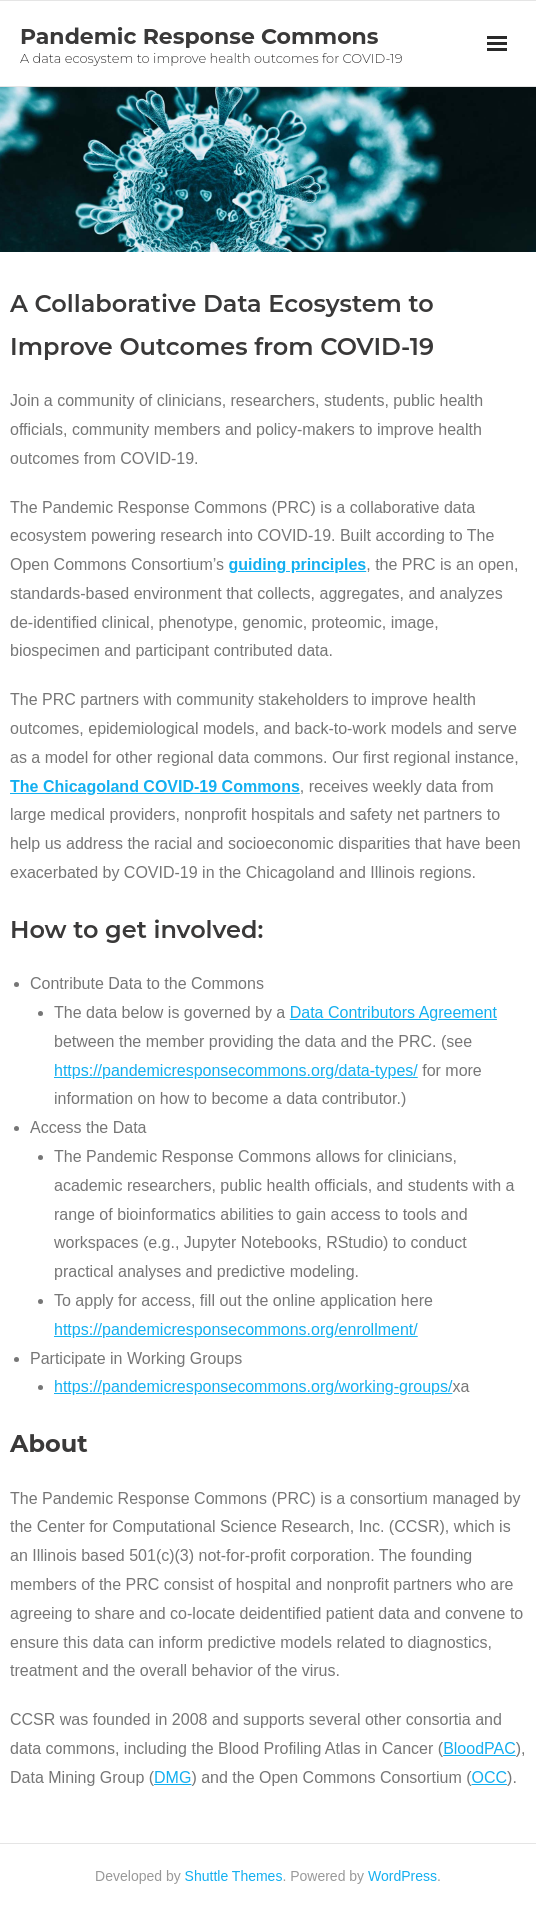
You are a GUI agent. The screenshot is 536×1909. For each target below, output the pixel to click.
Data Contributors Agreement (393, 1012)
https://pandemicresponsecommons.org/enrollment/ (236, 1329)
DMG (172, 1777)
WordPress (402, 1876)
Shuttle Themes (234, 1876)
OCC (490, 1777)
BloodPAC (479, 1748)
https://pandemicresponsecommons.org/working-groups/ (253, 1386)
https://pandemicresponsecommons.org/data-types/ (236, 1070)
